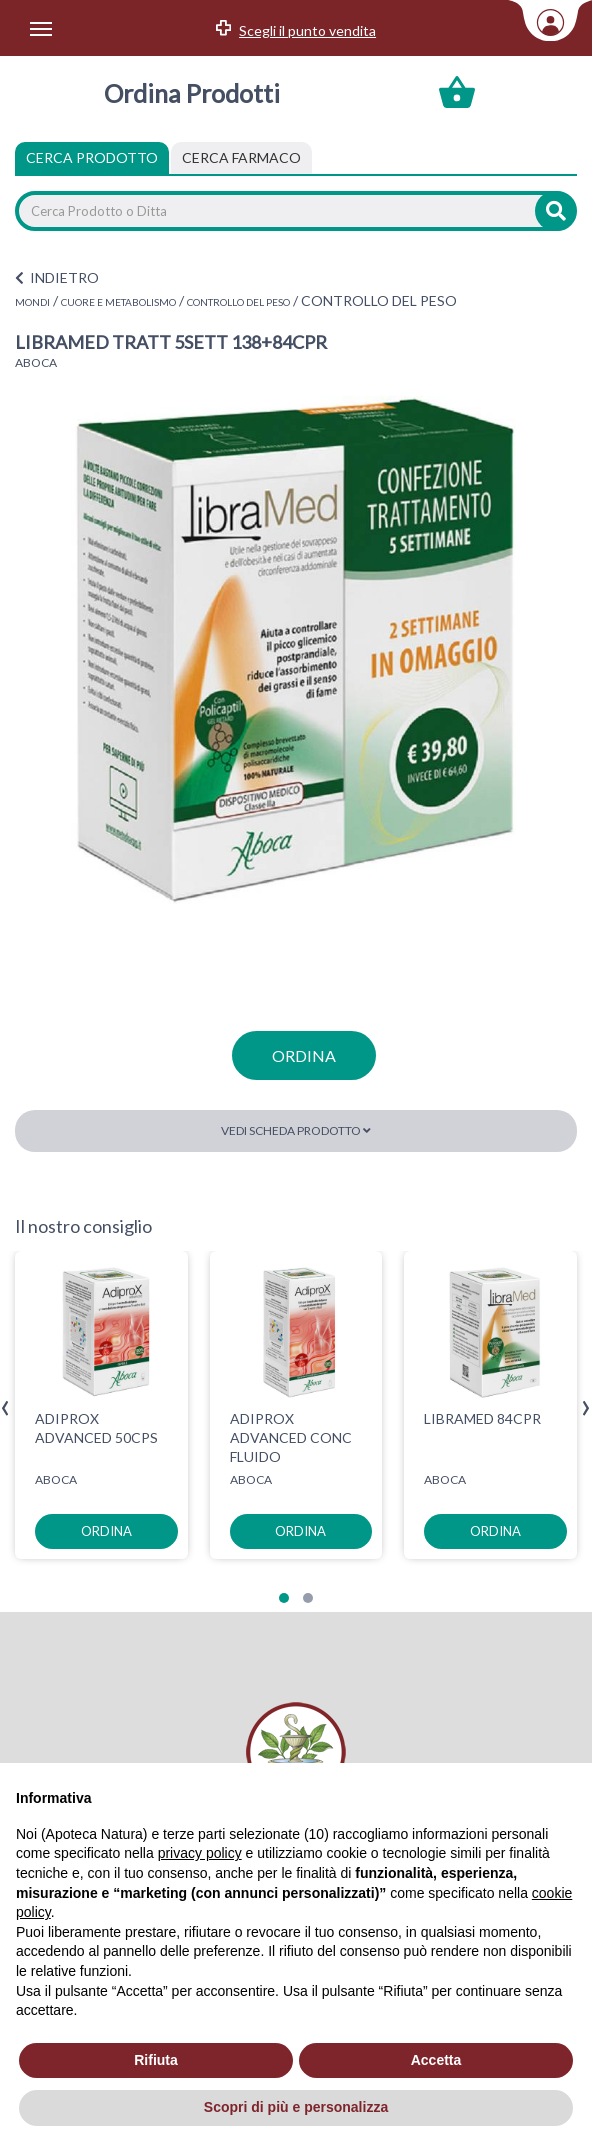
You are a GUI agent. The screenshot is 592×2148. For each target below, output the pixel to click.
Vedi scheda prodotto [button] (296, 1130)
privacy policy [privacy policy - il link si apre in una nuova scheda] (200, 1853)
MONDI (32, 302)
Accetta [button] (436, 2060)
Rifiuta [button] (156, 2060)
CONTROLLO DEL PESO (238, 302)
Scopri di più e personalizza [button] (296, 2107)
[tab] (241, 158)
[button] (284, 1598)
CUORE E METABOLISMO (118, 302)
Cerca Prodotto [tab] (92, 157)
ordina (304, 1055)
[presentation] (5, 1408)
